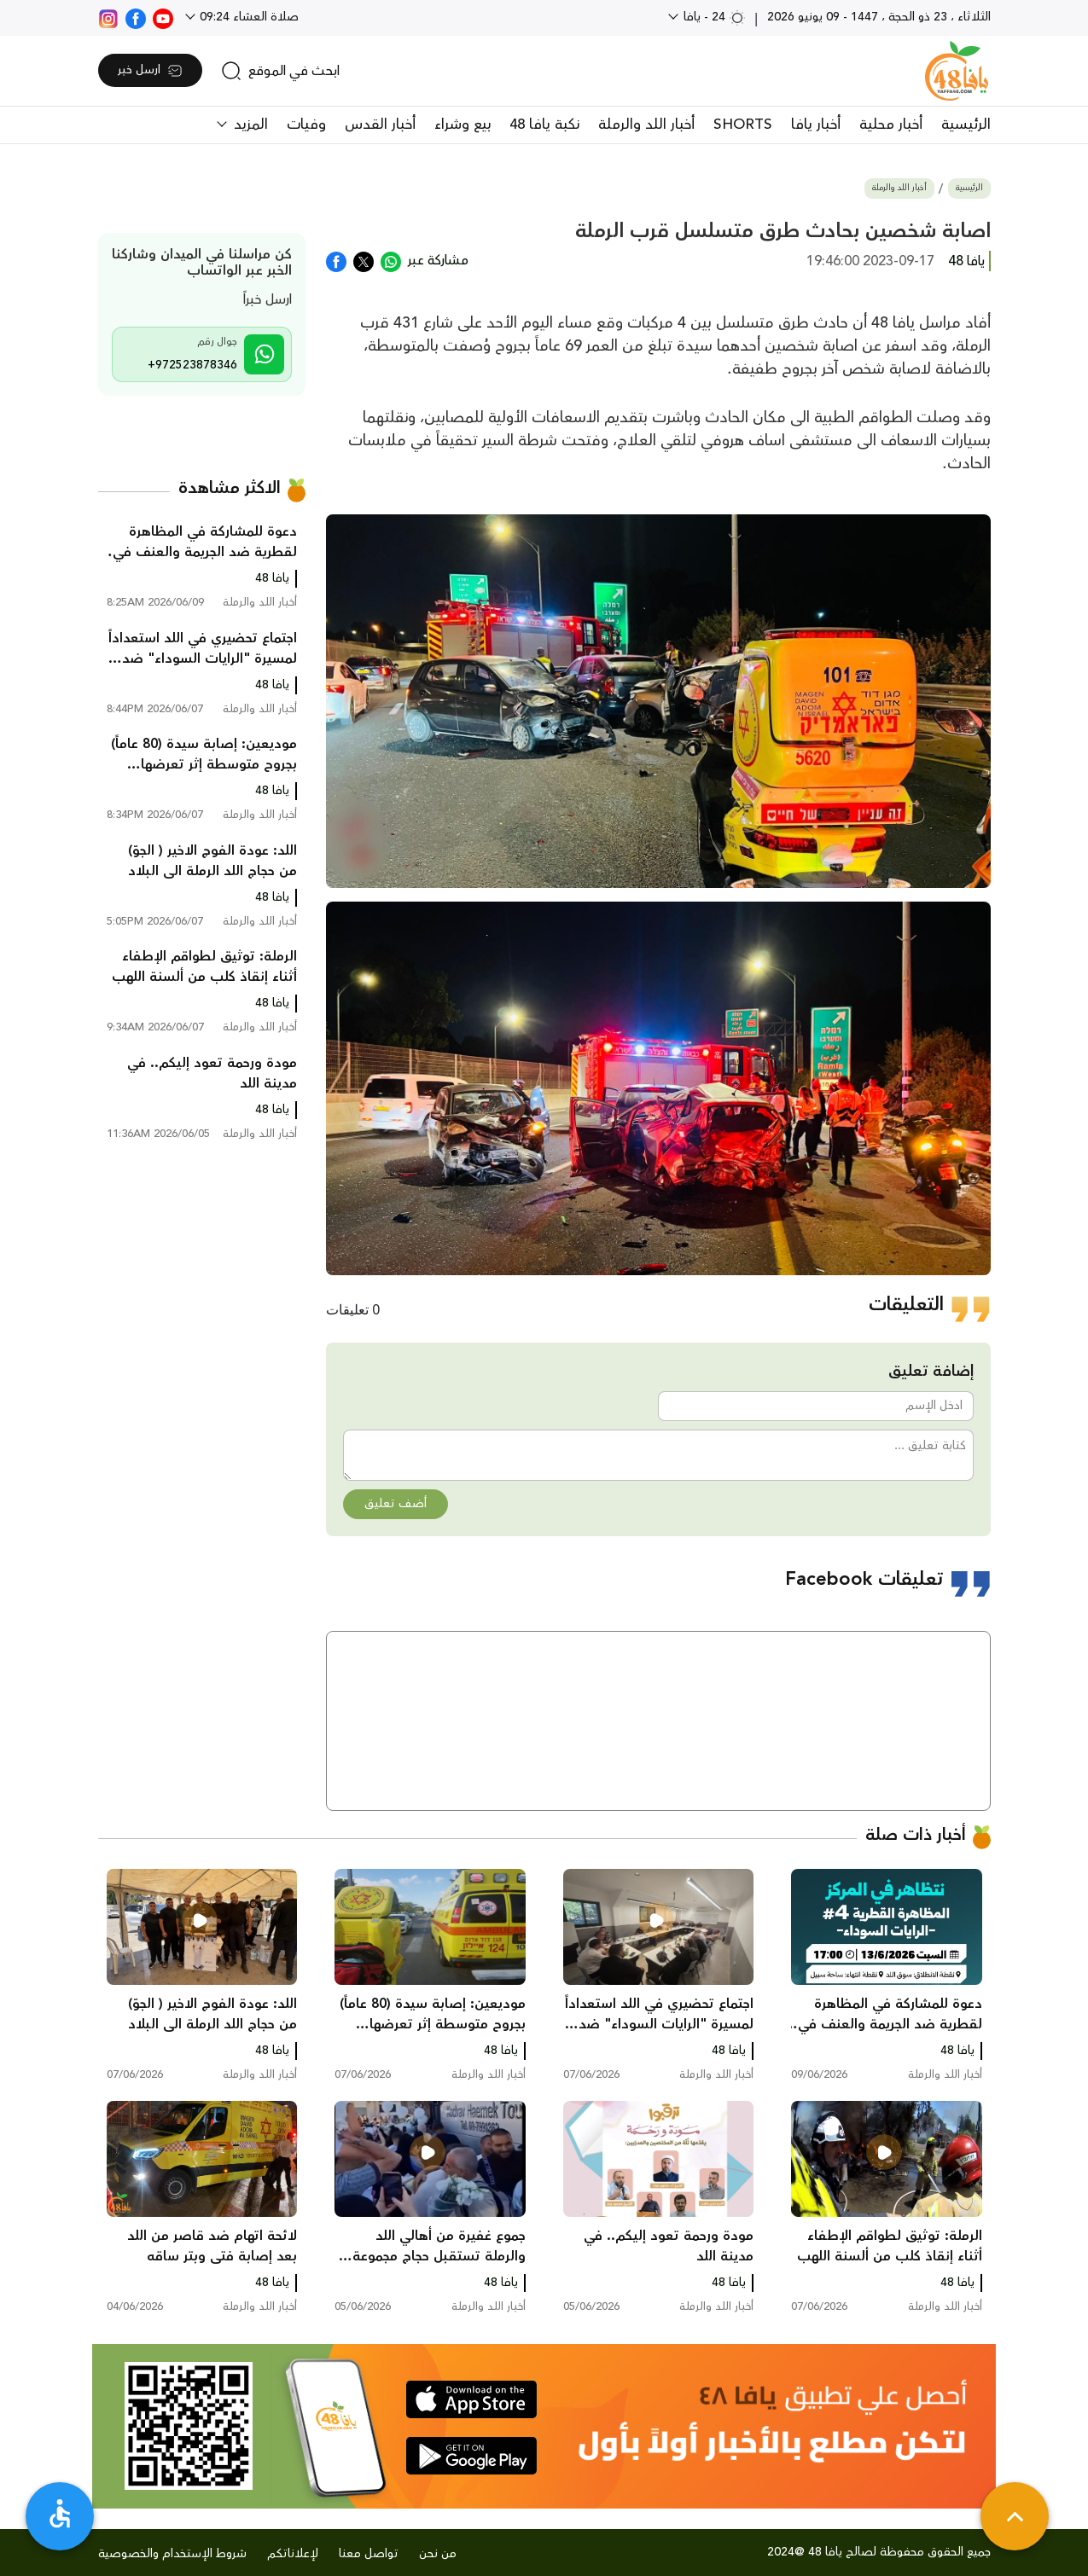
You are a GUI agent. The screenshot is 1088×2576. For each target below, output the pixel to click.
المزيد (249, 124)
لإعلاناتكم (292, 2553)
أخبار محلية (890, 124)
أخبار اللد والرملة (646, 124)
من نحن (438, 2553)
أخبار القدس (380, 124)
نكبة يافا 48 (544, 124)
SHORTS (742, 124)
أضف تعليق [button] (395, 1503)
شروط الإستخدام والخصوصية (172, 2553)
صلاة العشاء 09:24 (247, 17)
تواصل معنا (369, 2553)
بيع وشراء (462, 124)
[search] (280, 71)
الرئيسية (966, 124)
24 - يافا (713, 17)
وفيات (306, 124)
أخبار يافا (816, 124)
